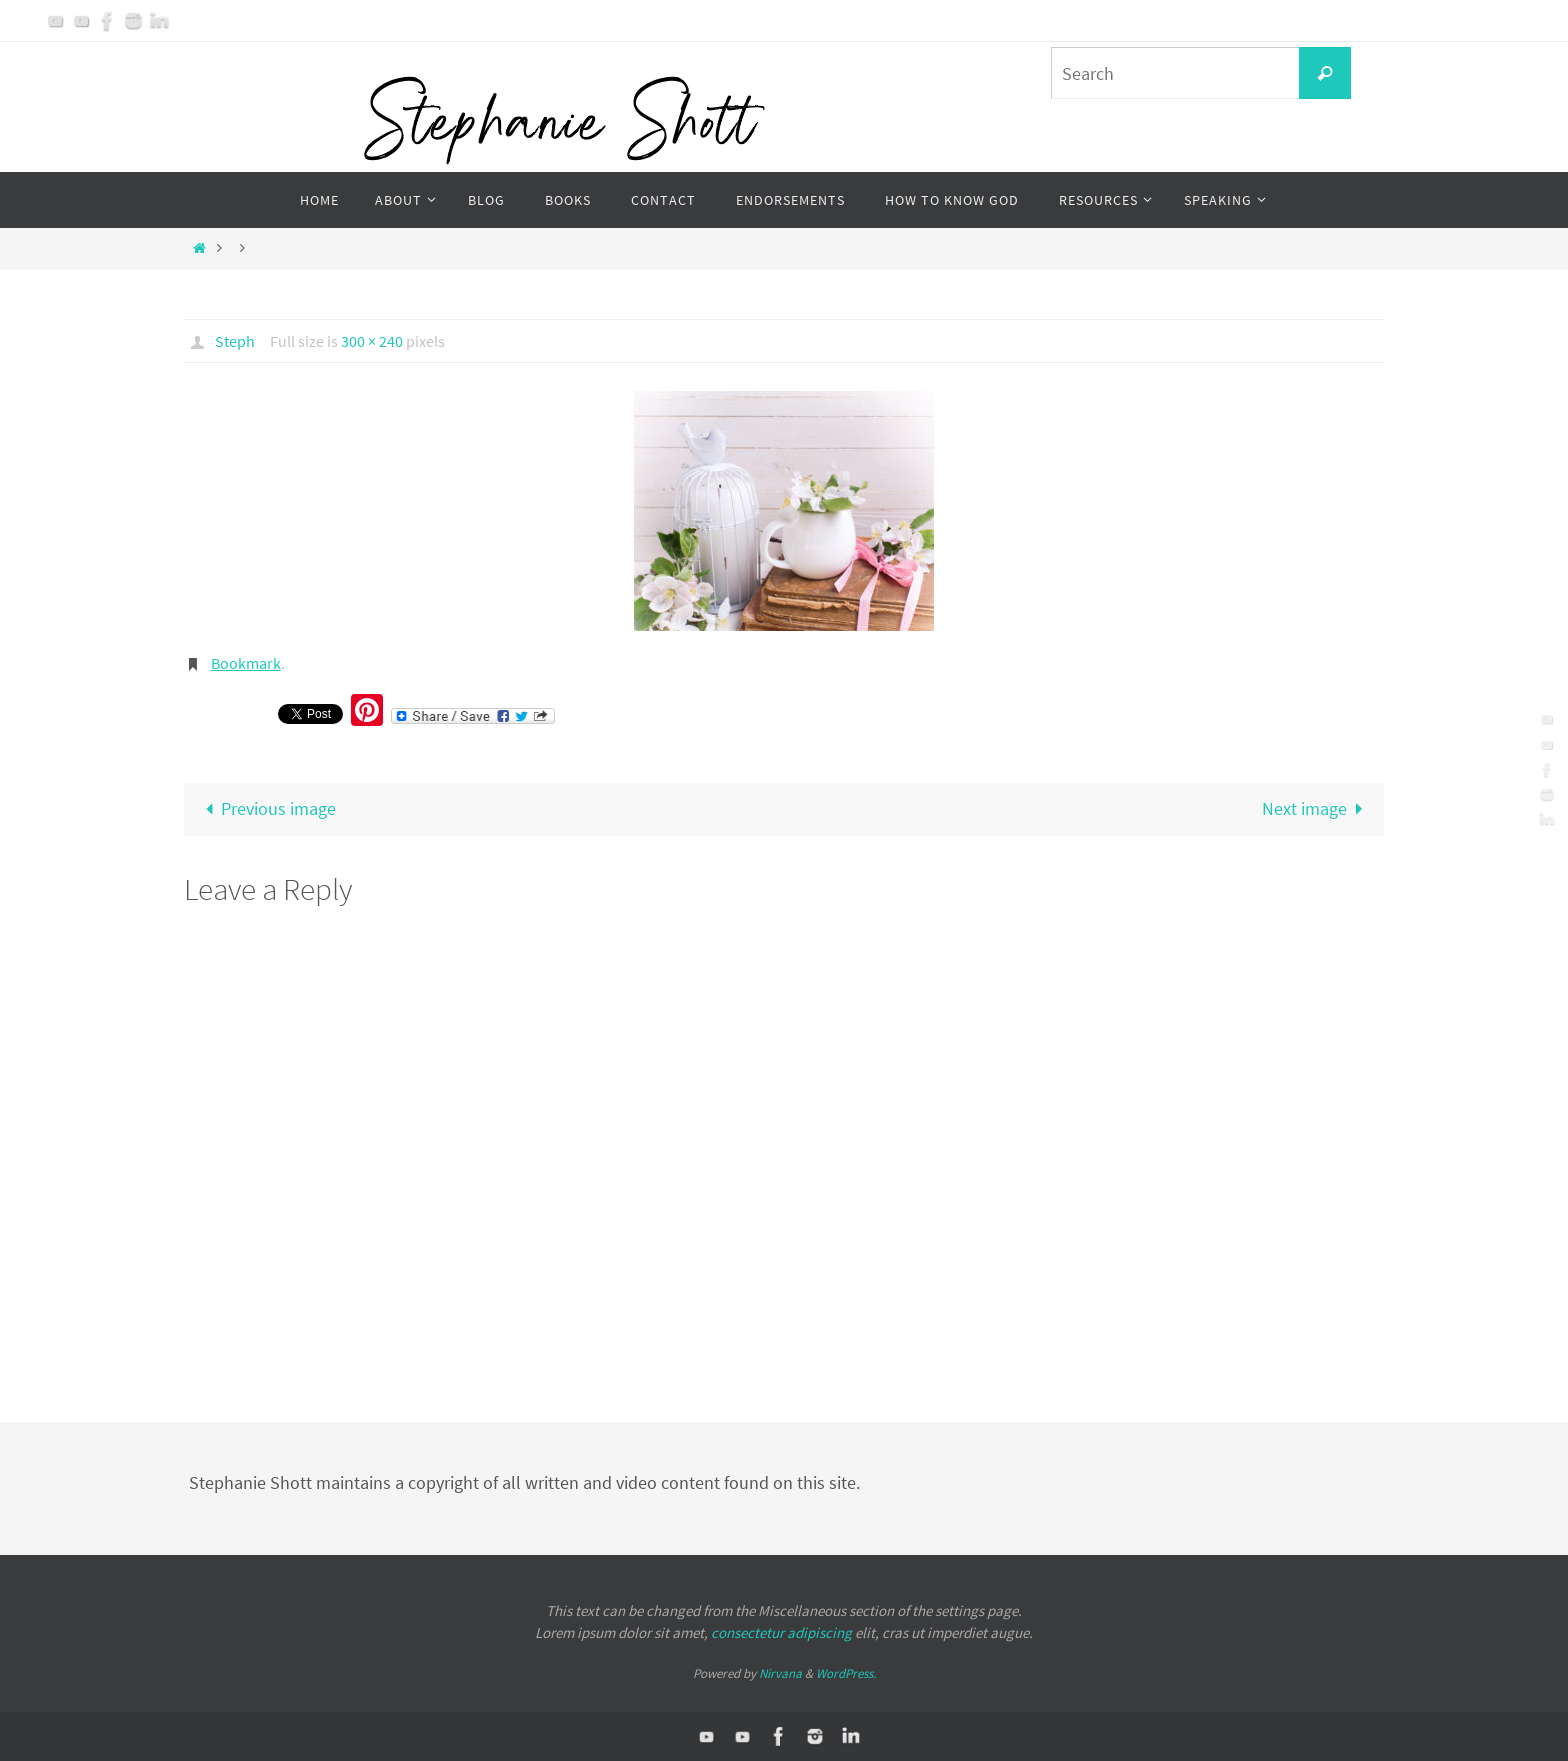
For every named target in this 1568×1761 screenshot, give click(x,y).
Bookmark (246, 663)
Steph (235, 341)
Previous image (266, 808)
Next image (1317, 808)
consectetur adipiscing (781, 1632)
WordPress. (846, 1673)
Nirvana (780, 1673)
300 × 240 (372, 341)
